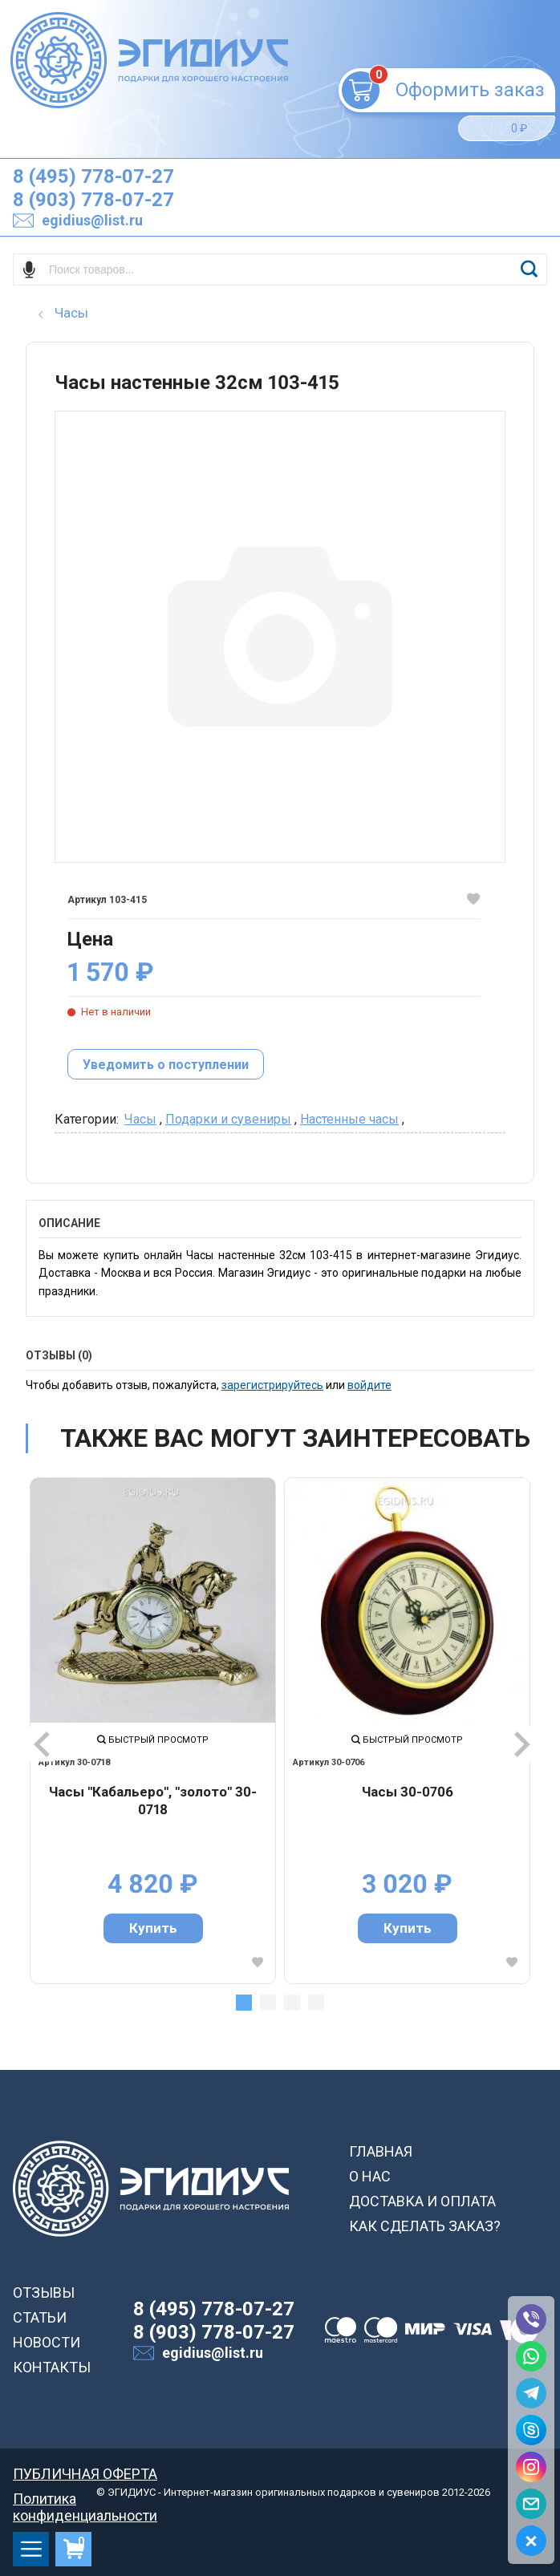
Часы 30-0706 (407, 1792)
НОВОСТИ (46, 2342)
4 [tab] (316, 2003)
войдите (369, 1385)
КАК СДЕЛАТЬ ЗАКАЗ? (425, 2226)
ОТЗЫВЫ (44, 2292)
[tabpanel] (153, 1730)
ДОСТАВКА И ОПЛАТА (422, 2201)
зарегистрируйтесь (272, 1385)
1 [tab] (244, 2003)
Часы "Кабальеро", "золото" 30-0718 (153, 1800)
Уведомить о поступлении (166, 1064)
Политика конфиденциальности (85, 2498)
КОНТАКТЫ (52, 2367)
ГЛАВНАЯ (380, 2151)
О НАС (370, 2176)
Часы (140, 1119)
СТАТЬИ (40, 2317)
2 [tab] (268, 2003)
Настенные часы (349, 1119)
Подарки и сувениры (228, 1119)
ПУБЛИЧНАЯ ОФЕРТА (85, 2473)
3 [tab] (292, 2003)
